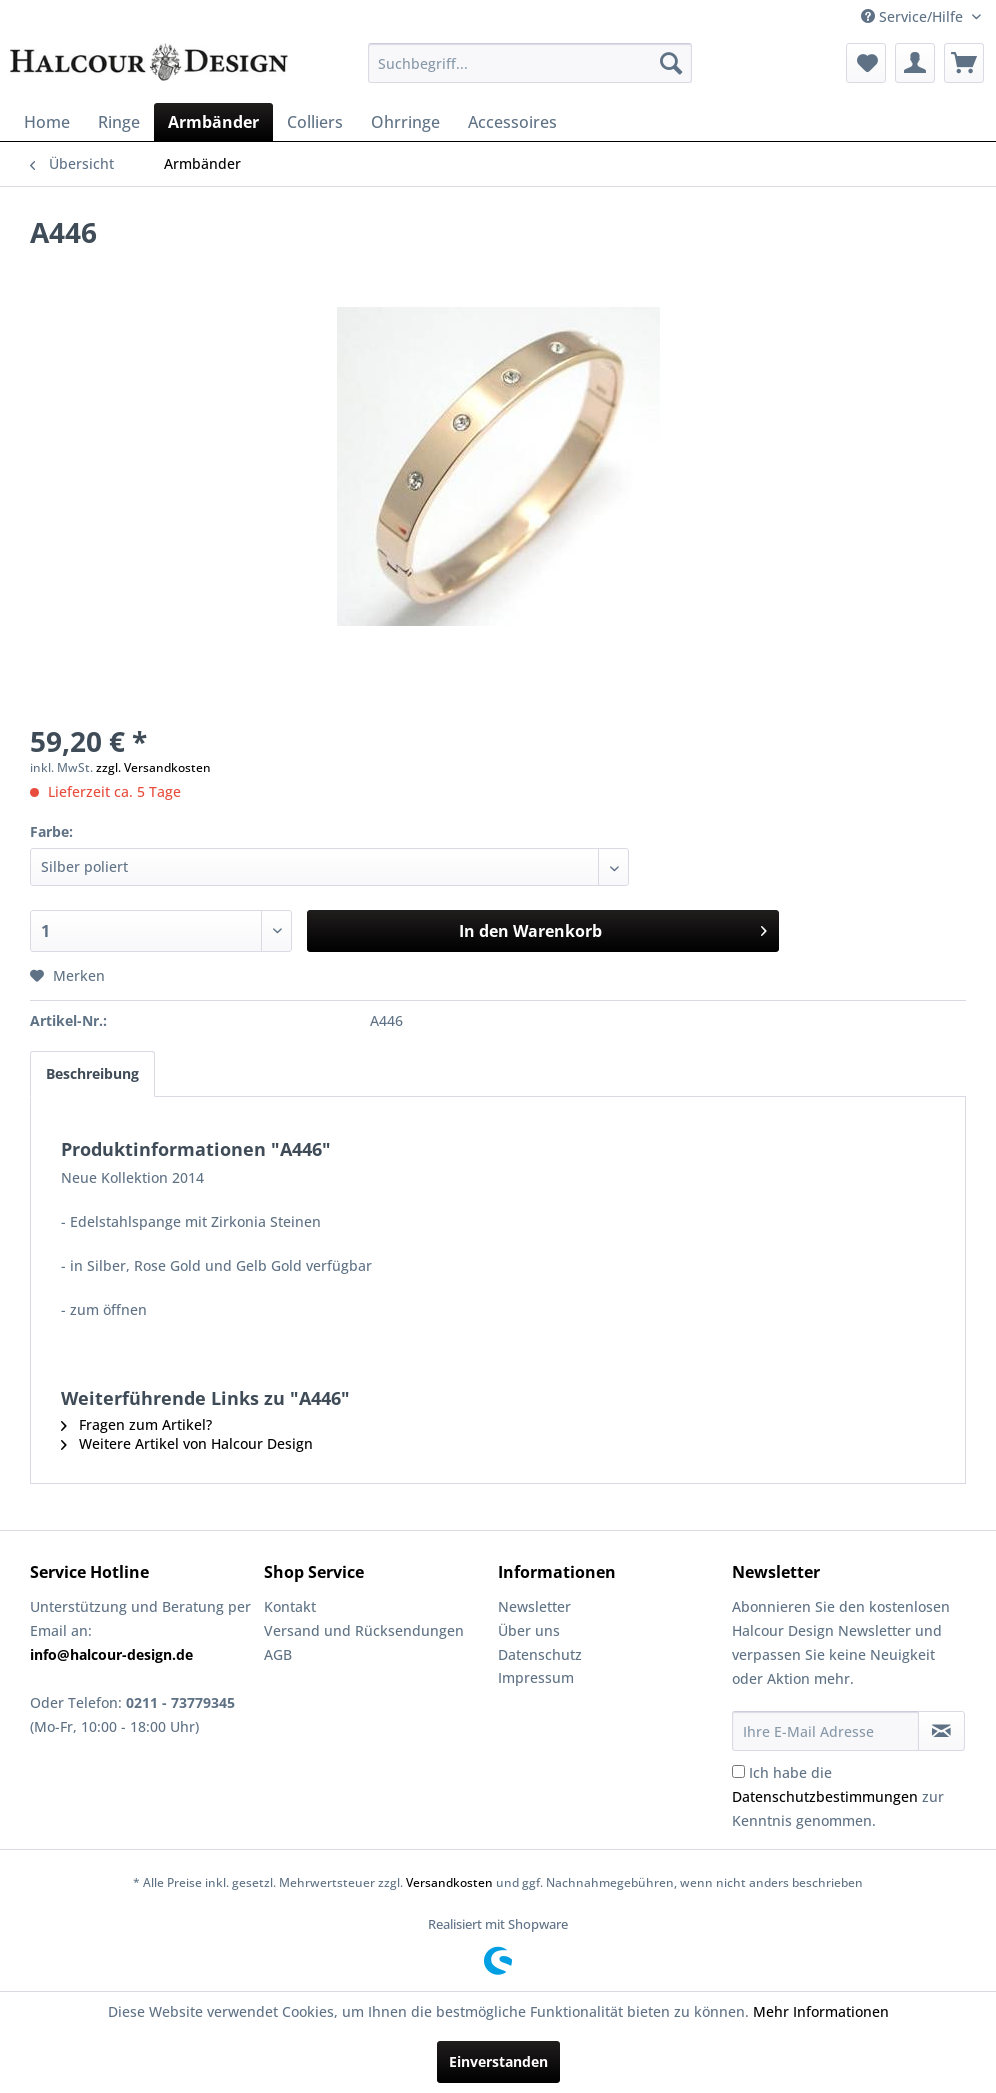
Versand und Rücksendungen (364, 1630)
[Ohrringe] (405, 122)
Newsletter (534, 1606)
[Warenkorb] (964, 63)
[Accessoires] (512, 122)
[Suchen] (671, 63)
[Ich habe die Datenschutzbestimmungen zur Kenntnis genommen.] (738, 1771)
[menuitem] (530, 63)
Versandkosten (449, 1882)
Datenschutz (540, 1654)
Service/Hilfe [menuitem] (914, 16)
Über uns (529, 1630)
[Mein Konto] (915, 63)
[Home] (47, 122)
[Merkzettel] (866, 63)
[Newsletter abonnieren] (941, 1731)
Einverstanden (498, 2061)
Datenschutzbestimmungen (825, 1796)
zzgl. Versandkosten (153, 767)
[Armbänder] (213, 122)
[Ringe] (119, 122)
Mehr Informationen (821, 2011)
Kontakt (290, 1606)
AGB (278, 1654)
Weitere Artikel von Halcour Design (187, 1443)
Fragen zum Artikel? (136, 1424)
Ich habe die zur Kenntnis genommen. (838, 1796)
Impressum (536, 1677)
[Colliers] (315, 122)
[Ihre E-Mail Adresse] (825, 1731)
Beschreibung (92, 1073)
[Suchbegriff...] (530, 63)
